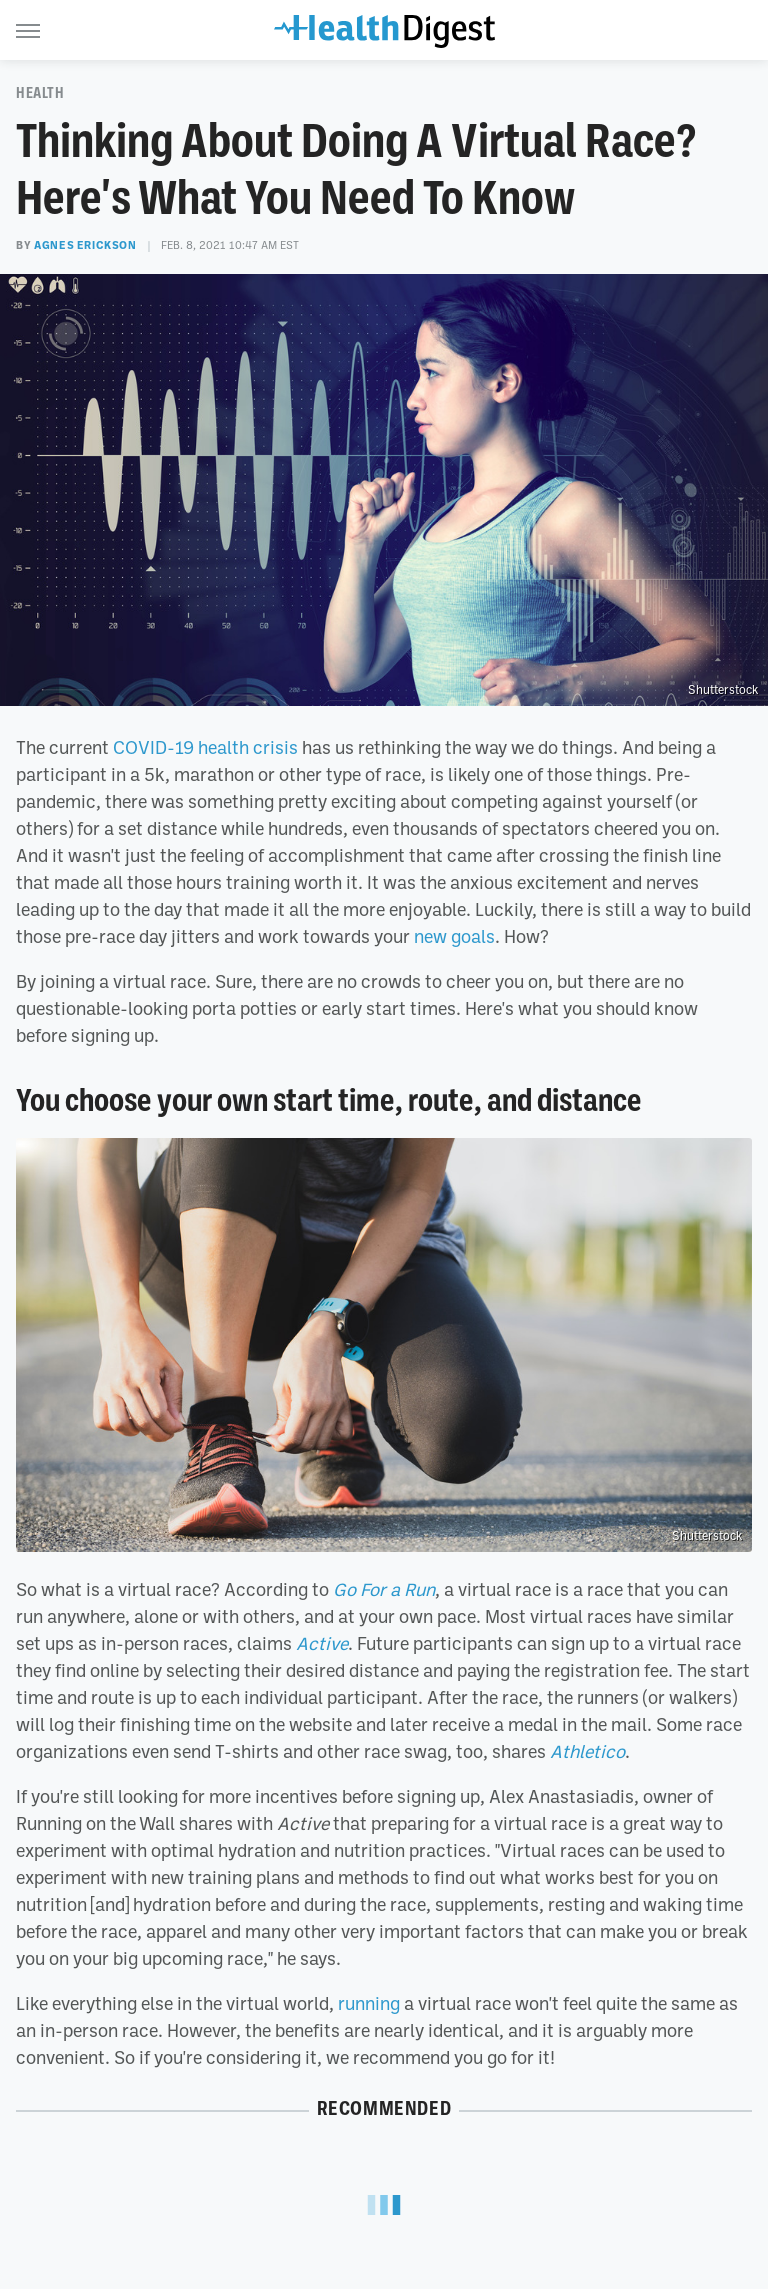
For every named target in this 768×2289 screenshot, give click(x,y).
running (369, 2003)
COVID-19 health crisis (205, 747)
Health (40, 93)
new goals (454, 936)
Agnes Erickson (85, 245)
